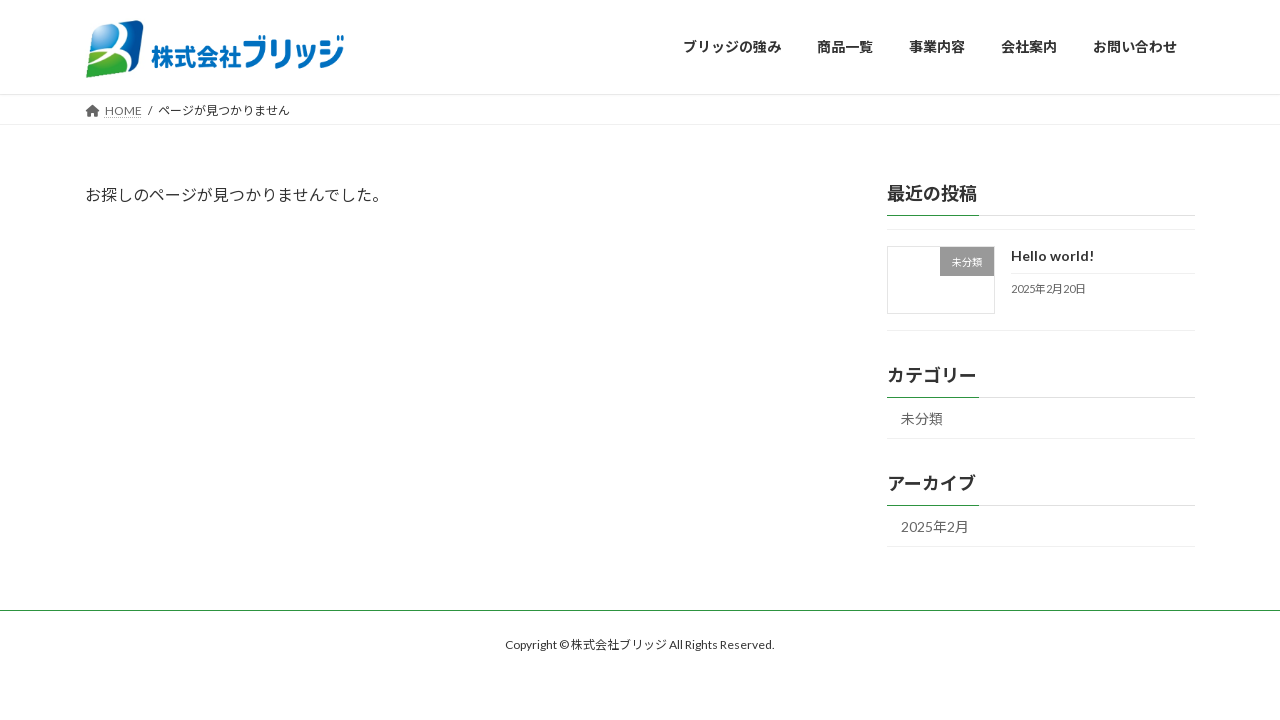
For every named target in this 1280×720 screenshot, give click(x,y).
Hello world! (1052, 255)
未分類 (922, 418)
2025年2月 (935, 526)
